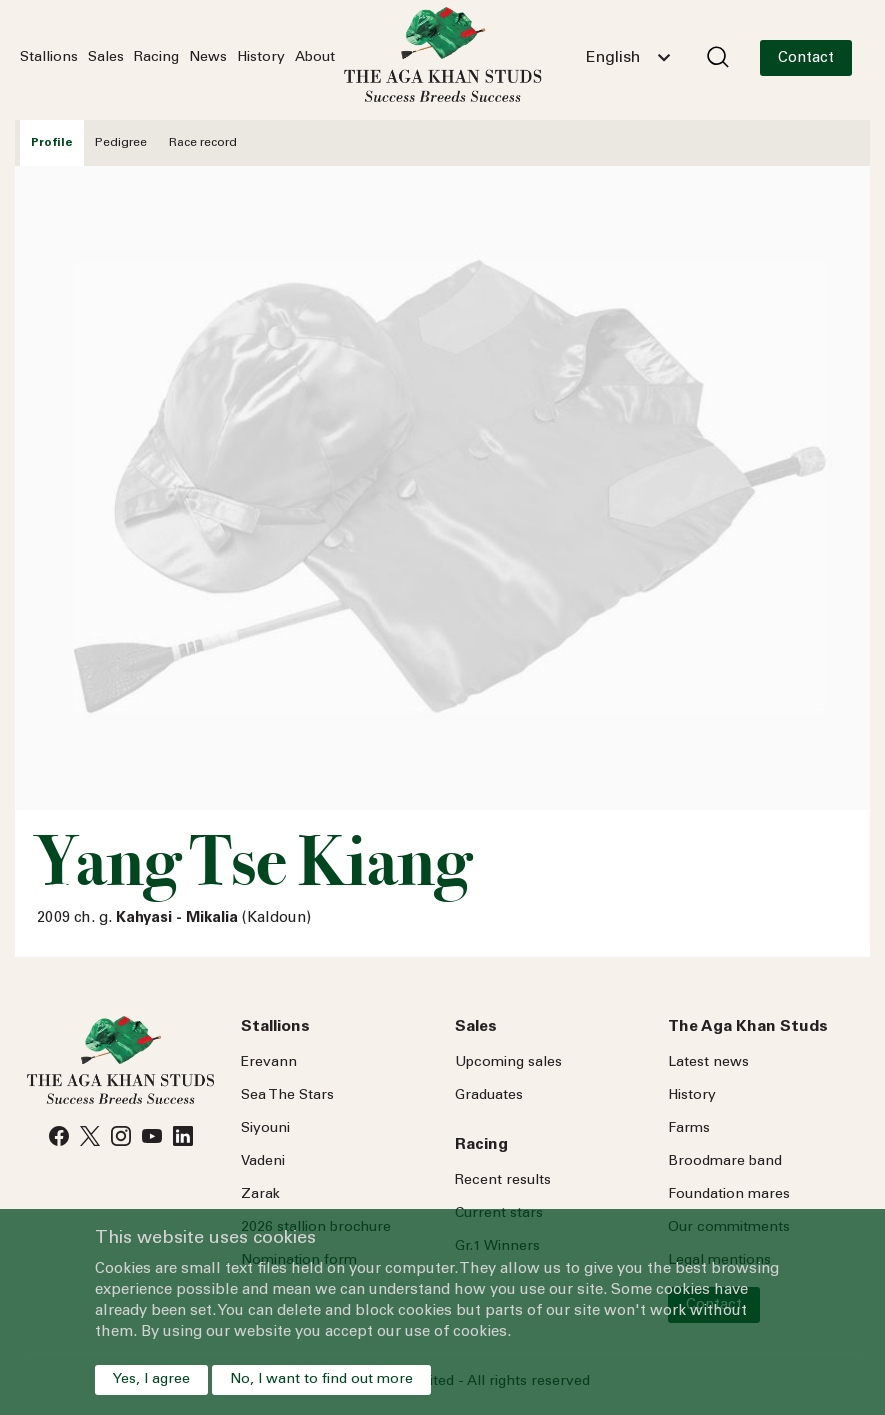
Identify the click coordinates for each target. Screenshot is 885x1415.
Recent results (503, 1181)
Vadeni (263, 1162)
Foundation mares (729, 1195)
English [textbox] (613, 58)
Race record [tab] (203, 143)
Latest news (708, 1063)
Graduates (489, 1096)
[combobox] (628, 58)
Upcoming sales (508, 1063)
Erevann (269, 1063)
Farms (689, 1129)
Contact (806, 58)
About (315, 58)
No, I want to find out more (321, 1380)
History (261, 58)
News (208, 58)
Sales (106, 58)
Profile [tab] (52, 143)
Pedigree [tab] (121, 143)
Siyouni (265, 1129)
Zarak (260, 1195)
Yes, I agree (151, 1380)
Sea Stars (287, 1096)
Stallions (49, 58)
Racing (156, 58)
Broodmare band (725, 1162)
